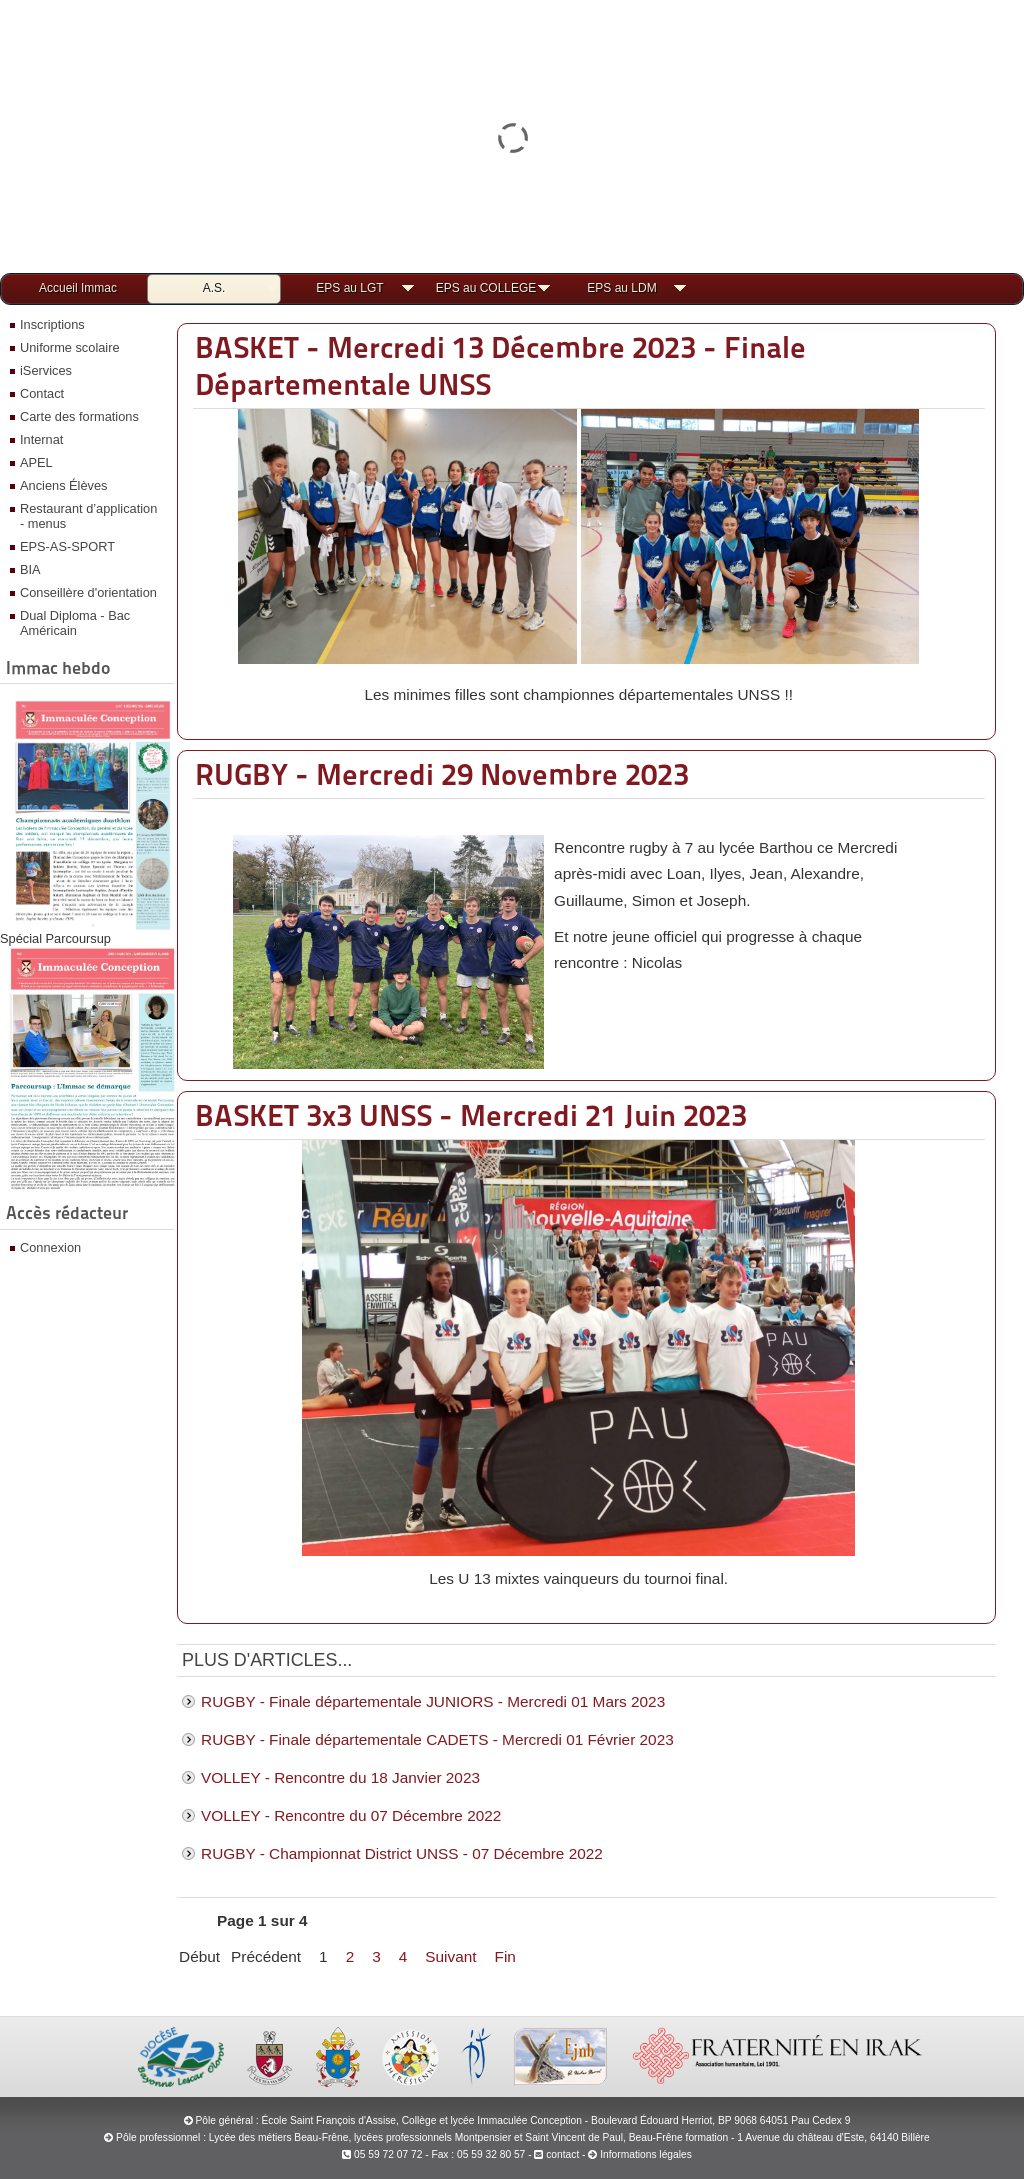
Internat (41, 439)
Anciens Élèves (64, 485)
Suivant (450, 1956)
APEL (36, 462)
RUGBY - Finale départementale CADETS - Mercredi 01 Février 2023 (437, 1739)
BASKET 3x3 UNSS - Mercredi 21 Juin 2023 (471, 1115)
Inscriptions (52, 324)
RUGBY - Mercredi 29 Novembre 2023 (442, 774)
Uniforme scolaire (70, 347)
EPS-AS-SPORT (67, 546)
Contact (42, 393)
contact (556, 2154)
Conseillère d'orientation (88, 592)
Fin (505, 1956)
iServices (46, 370)
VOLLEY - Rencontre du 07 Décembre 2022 (351, 1815)
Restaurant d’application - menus (88, 516)
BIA (30, 569)
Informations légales (646, 2154)
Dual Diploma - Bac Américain (75, 623)
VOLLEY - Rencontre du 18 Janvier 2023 (340, 1777)
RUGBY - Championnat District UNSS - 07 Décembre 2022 (402, 1853)
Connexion (50, 1247)
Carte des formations (79, 416)
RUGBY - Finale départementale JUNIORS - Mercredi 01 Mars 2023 (433, 1701)
